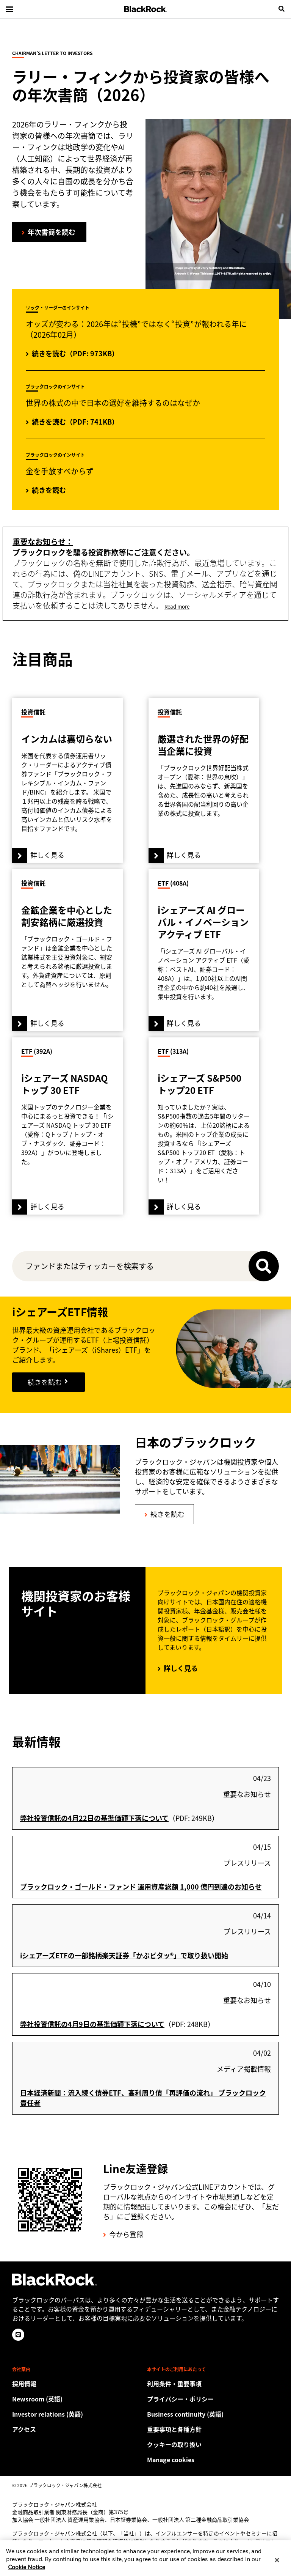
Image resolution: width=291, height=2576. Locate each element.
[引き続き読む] (48, 1382)
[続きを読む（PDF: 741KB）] (72, 422)
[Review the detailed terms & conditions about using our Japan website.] (213, 2383)
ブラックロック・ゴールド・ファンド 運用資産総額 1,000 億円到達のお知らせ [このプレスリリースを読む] (141, 1886)
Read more (176, 606)
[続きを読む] (46, 490)
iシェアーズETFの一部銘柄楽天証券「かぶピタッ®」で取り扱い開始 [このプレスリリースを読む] (124, 1955)
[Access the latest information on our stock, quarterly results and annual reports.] (78, 2414)
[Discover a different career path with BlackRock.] (78, 2383)
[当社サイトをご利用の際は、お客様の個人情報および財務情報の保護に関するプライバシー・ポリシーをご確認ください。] (213, 2398)
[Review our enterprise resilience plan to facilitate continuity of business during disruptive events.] (213, 2414)
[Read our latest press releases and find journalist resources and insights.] (78, 2398)
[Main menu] (9, 9)
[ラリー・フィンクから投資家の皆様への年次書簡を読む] (49, 232)
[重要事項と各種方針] (213, 2429)
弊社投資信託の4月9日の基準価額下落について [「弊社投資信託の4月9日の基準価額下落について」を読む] (92, 2024)
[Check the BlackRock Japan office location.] (78, 2429)
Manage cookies (170, 2459)
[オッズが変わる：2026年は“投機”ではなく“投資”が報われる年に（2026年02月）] (72, 354)
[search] (281, 9)
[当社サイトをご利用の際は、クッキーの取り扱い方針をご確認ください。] (213, 2444)
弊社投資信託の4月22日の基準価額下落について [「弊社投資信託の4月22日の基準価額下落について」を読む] (94, 1818)
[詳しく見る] (67, 780)
